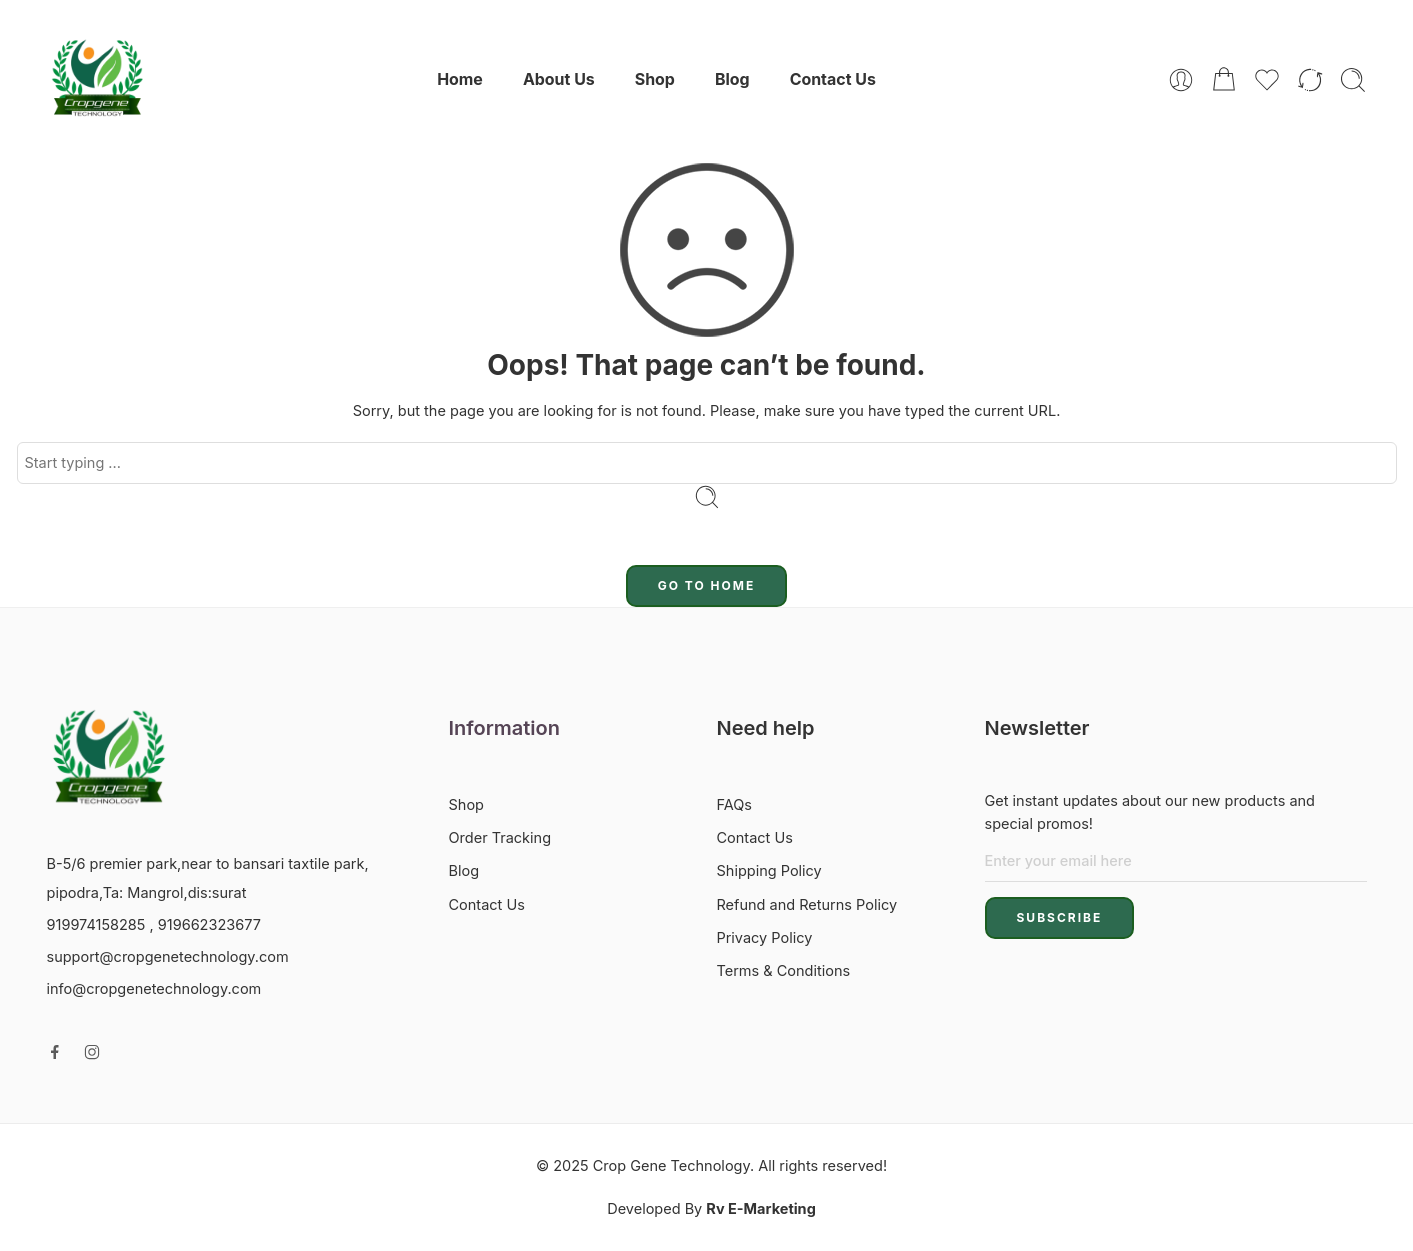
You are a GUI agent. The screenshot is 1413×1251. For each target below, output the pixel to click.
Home (460, 79)
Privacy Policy (765, 937)
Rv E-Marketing (760, 1208)
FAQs (735, 804)
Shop (655, 79)
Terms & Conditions (784, 970)
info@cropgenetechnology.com (154, 988)
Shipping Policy (769, 870)
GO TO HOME (707, 585)
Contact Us (833, 79)
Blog (732, 79)
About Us (559, 79)
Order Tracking (500, 837)
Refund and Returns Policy (807, 904)
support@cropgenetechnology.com (168, 956)
